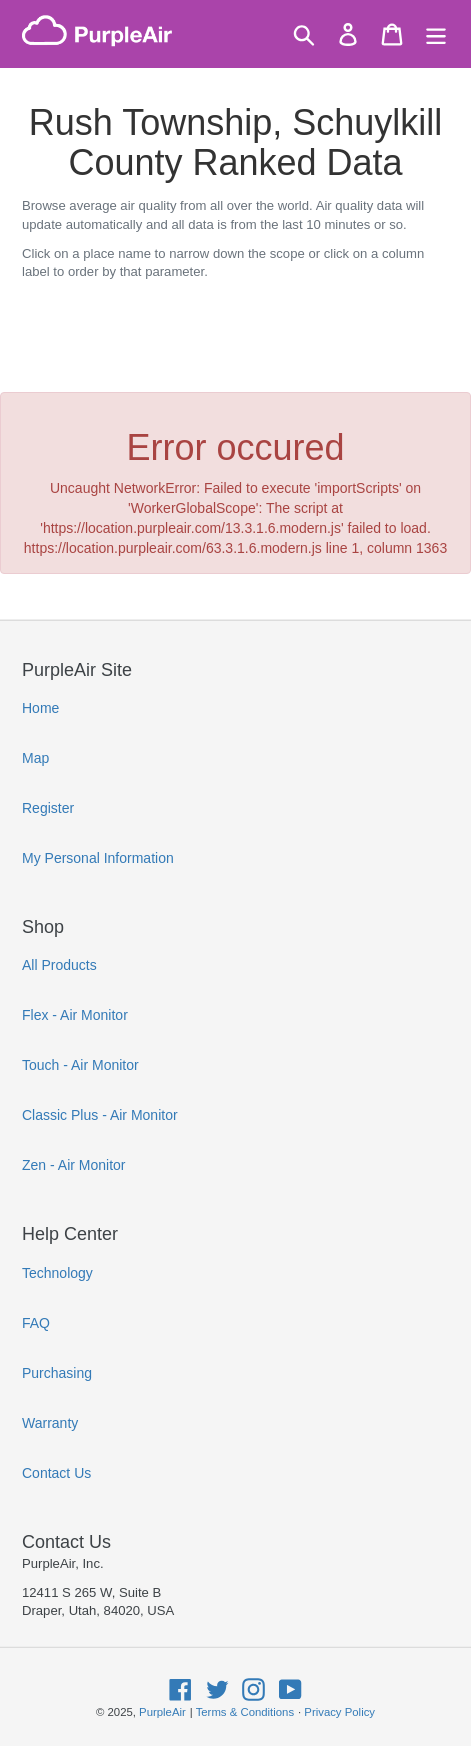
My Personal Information (98, 858)
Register (48, 808)
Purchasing (57, 1373)
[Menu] (436, 34)
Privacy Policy (339, 1712)
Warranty (50, 1423)
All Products (59, 965)
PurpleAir (162, 1712)
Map (35, 758)
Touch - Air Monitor (80, 1065)
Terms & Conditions (245, 1712)
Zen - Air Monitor (73, 1165)
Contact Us (56, 1473)
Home (40, 708)
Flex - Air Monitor (75, 1015)
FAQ (36, 1323)
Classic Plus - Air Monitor (100, 1115)
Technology (57, 1273)
